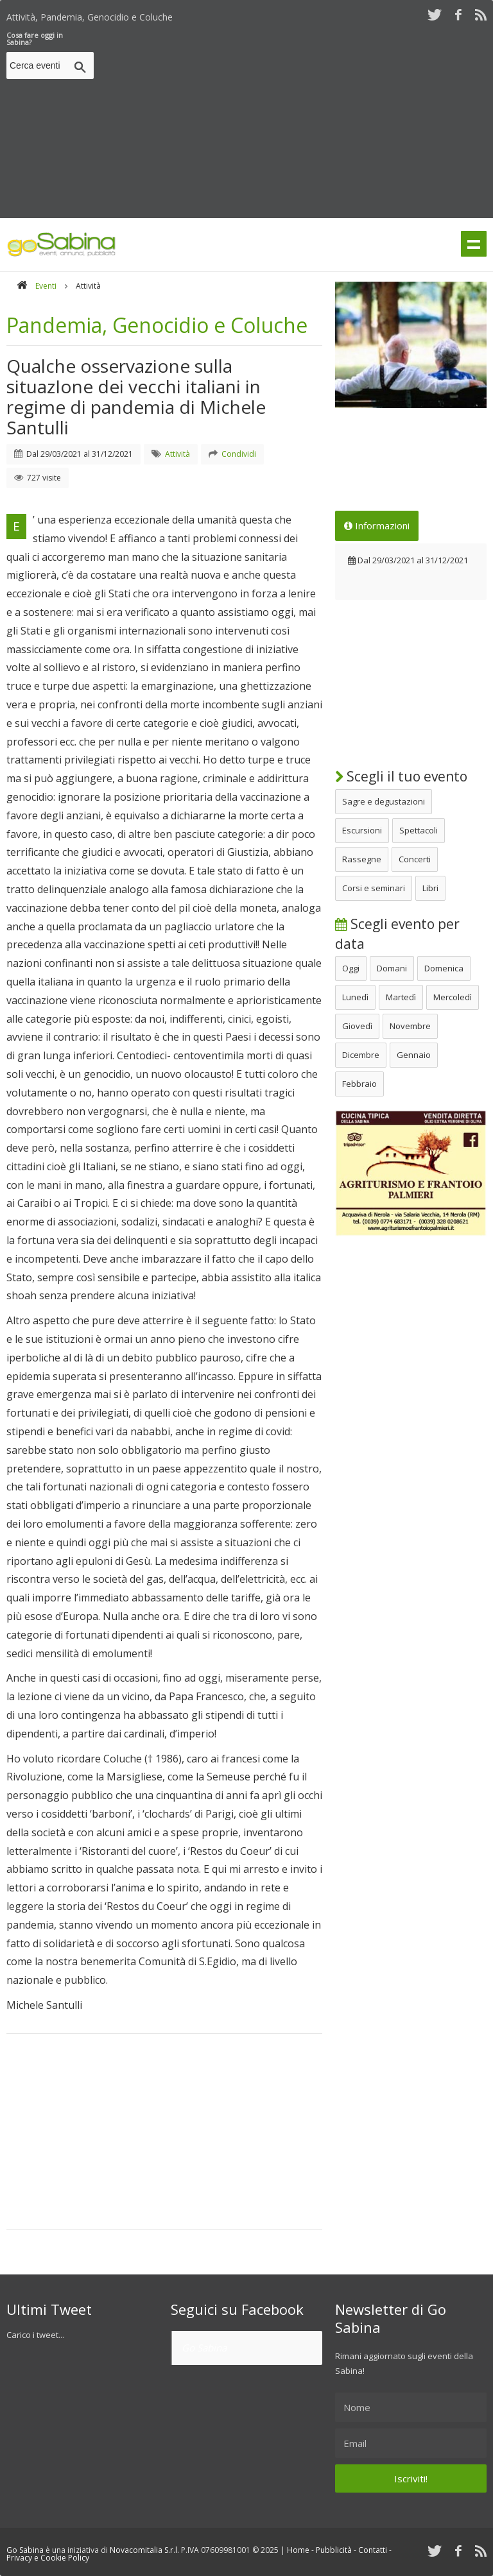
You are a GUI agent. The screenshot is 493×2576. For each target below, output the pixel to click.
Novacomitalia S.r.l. (144, 2550)
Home (298, 2550)
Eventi (45, 285)
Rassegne (361, 859)
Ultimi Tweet (49, 2309)
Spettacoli (418, 830)
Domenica (443, 968)
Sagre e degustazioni (383, 801)
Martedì (401, 997)
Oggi (350, 968)
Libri (430, 888)
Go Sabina (204, 2347)
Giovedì (357, 1026)
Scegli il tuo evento (401, 776)
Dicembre (360, 1055)
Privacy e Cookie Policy (47, 2557)
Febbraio (359, 1083)
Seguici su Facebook (237, 2309)
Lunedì (355, 997)
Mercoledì (452, 997)
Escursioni (362, 830)
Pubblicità (334, 2550)
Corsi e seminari (373, 888)
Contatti (372, 2550)
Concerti (415, 859)
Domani (392, 968)
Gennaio (414, 1055)
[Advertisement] (296, 121)
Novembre (410, 1026)
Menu (474, 244)
